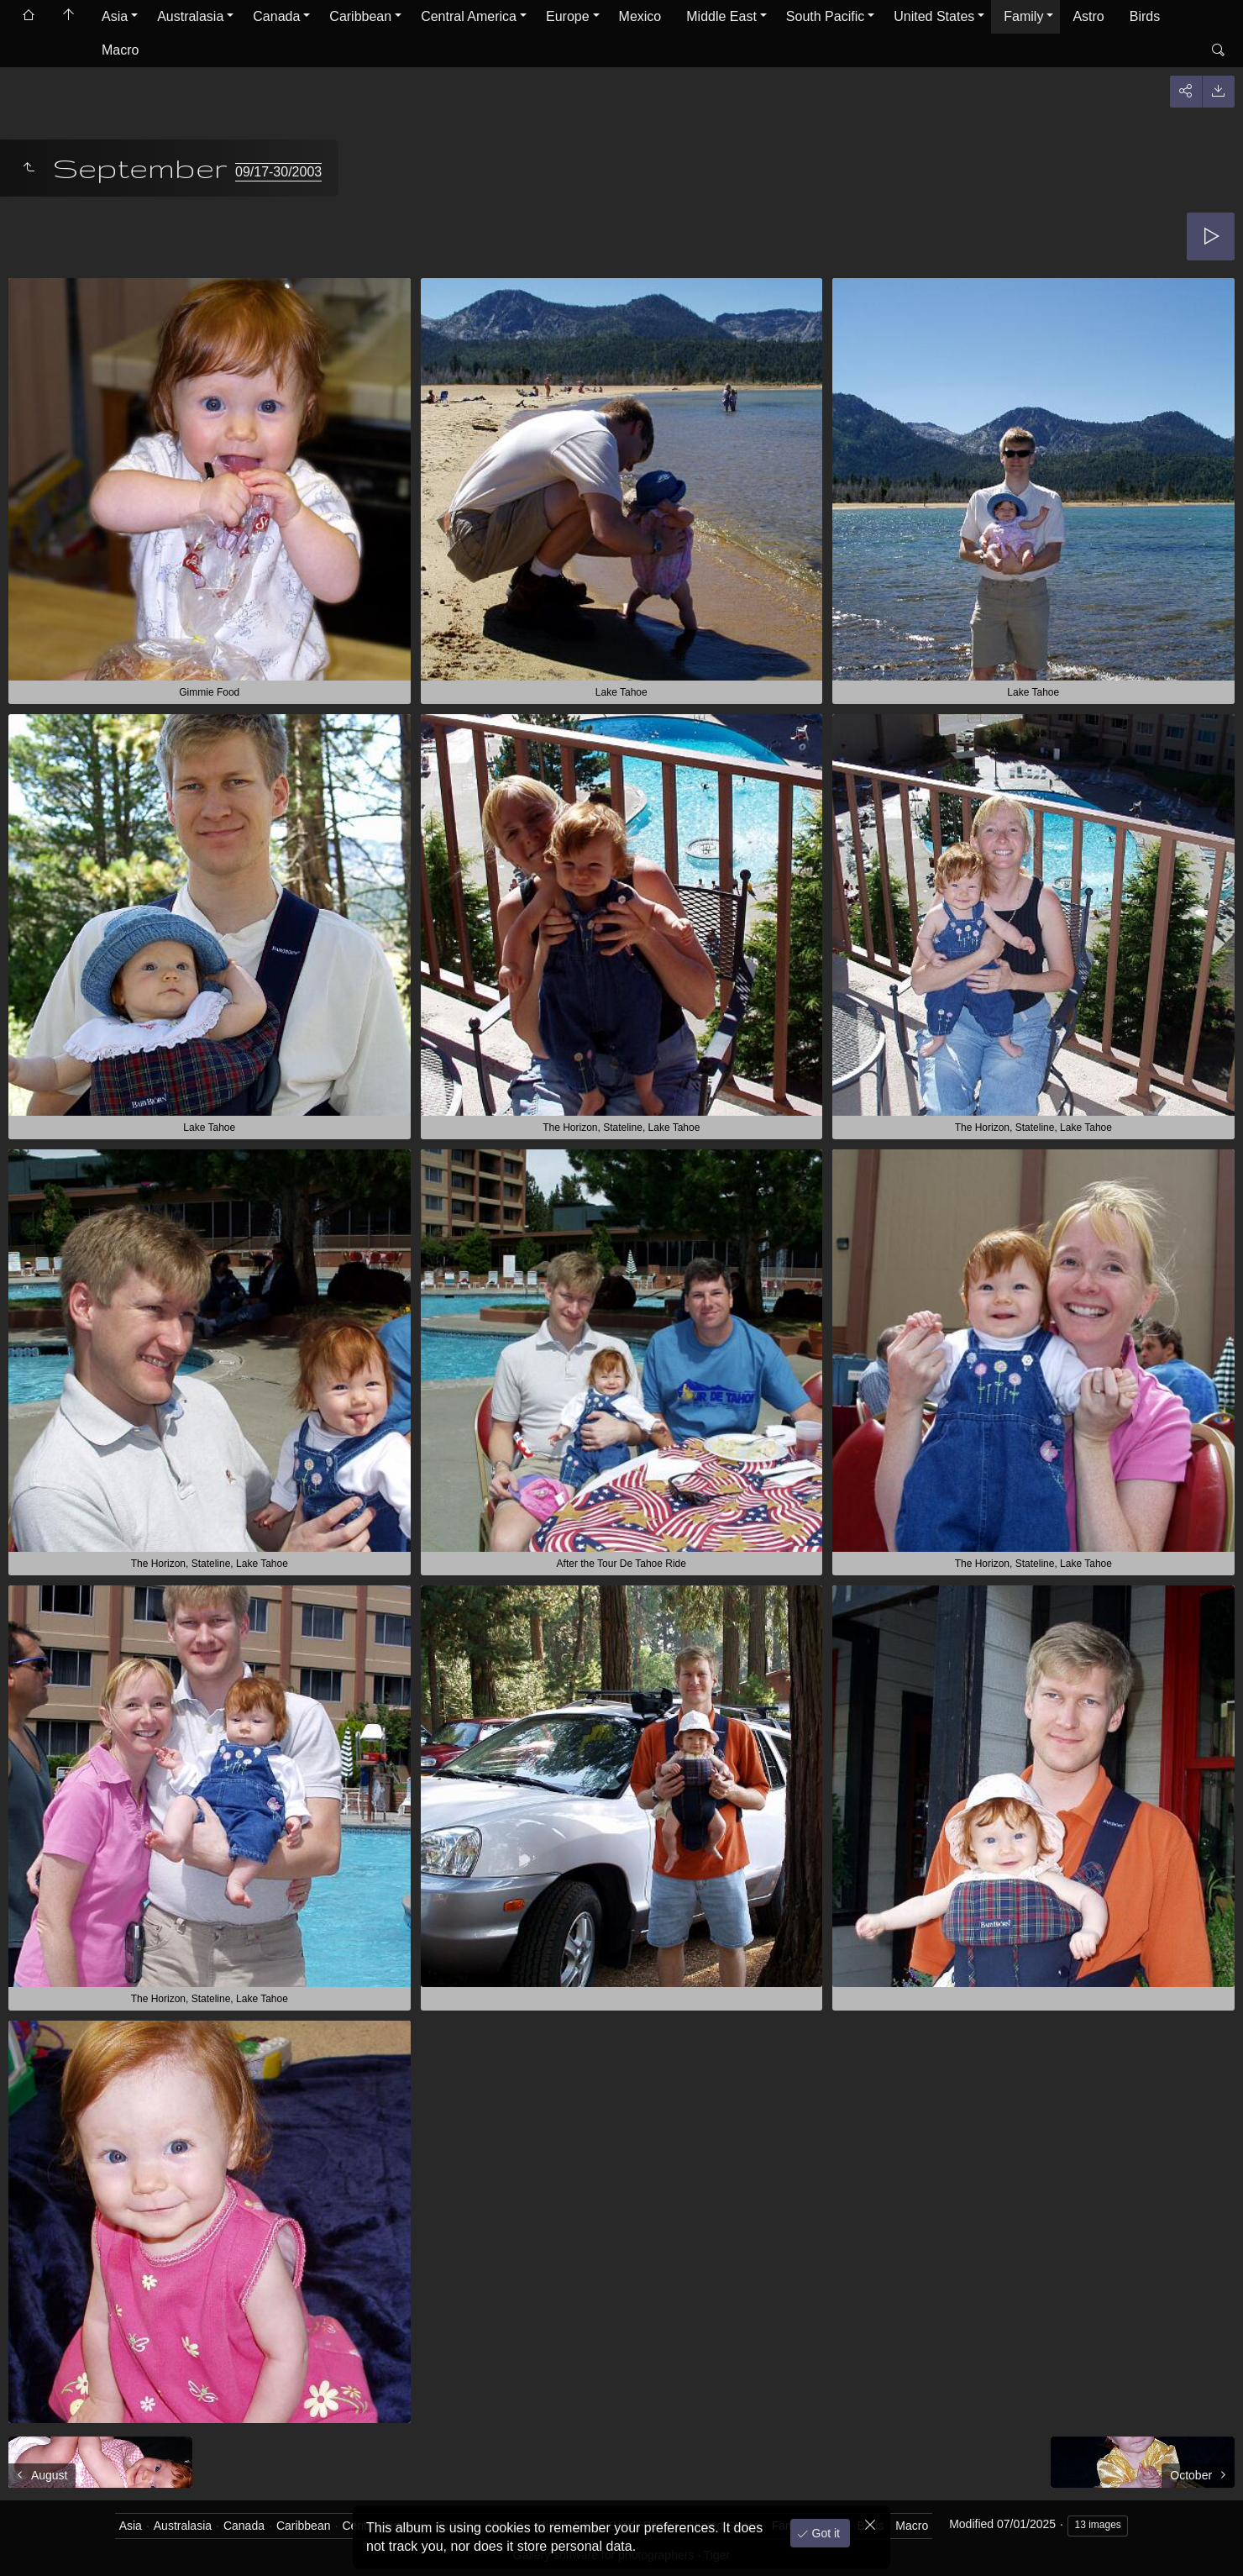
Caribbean (360, 16)
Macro (120, 50)
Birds (1145, 16)
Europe (568, 16)
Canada (276, 16)
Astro (1088, 16)
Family (1023, 16)
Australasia (190, 16)
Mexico (640, 16)
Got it (824, 2533)
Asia (115, 16)
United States (934, 16)
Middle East (721, 16)
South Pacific (825, 16)
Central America (469, 16)
